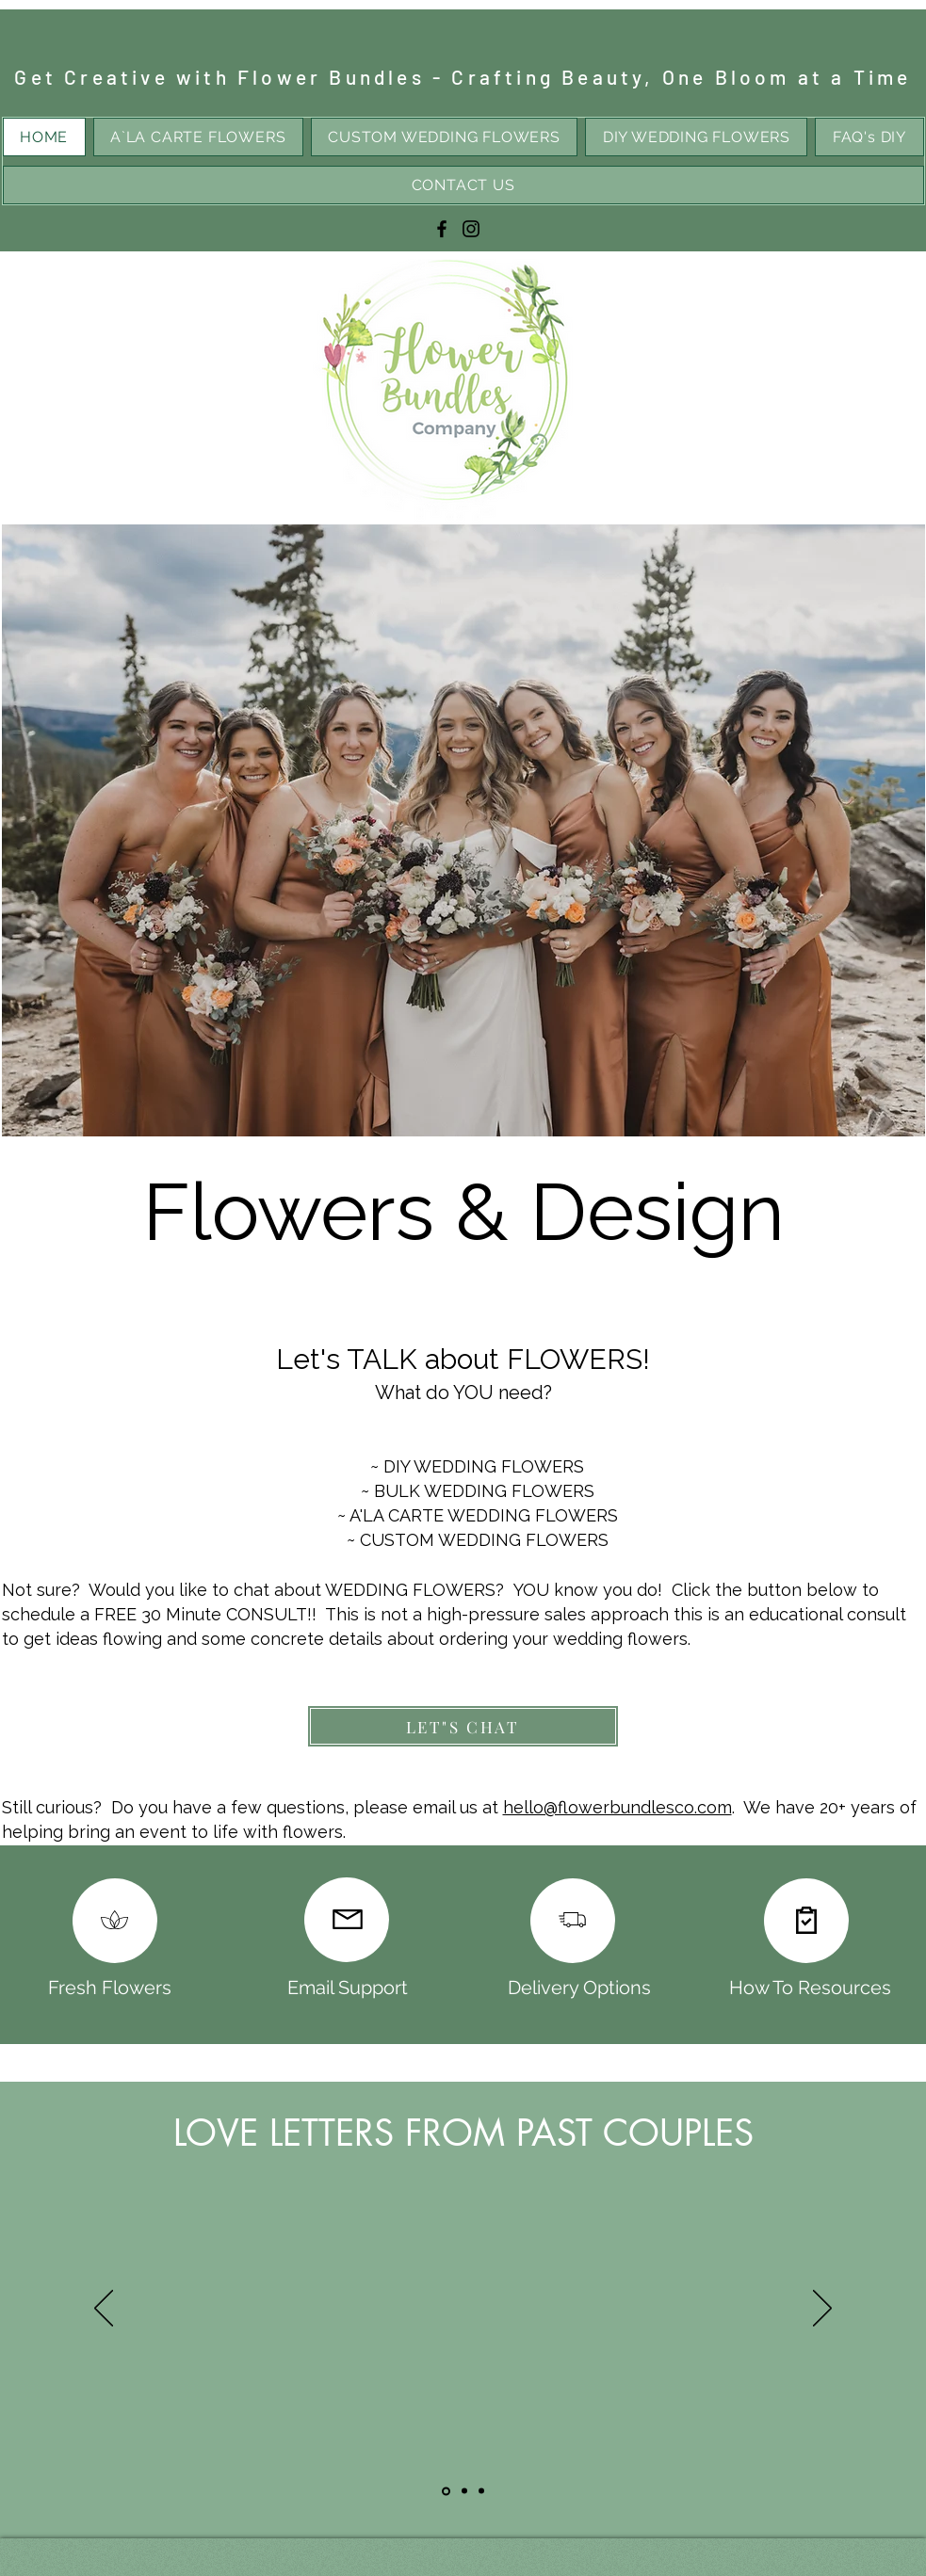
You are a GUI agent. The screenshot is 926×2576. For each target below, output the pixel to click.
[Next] (822, 2309)
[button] (463, 830)
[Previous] (103, 2309)
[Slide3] (481, 2491)
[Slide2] (464, 2491)
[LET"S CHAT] (463, 1726)
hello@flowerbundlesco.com (617, 1807)
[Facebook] (442, 228)
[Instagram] (471, 228)
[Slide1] (446, 2491)
